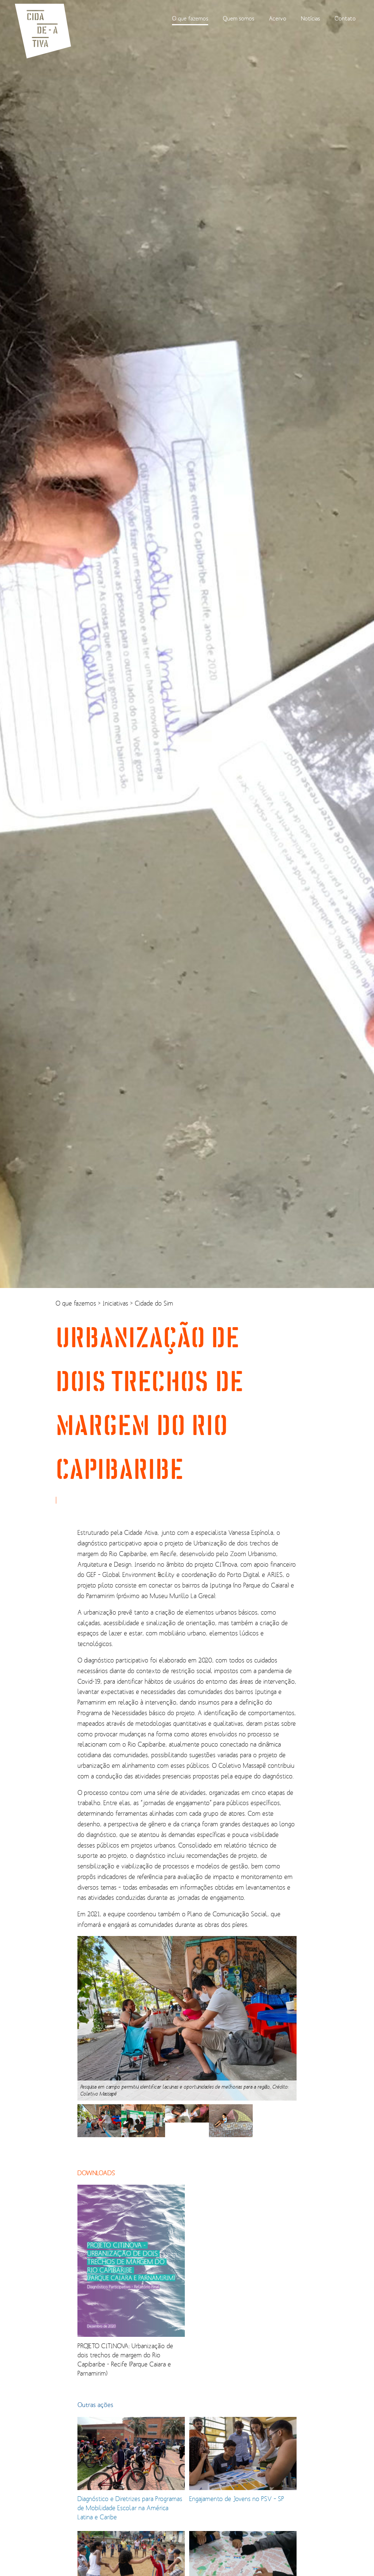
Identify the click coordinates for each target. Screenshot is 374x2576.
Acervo (277, 18)
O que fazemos (190, 18)
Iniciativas (116, 1303)
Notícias (310, 18)
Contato (345, 18)
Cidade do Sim (154, 1303)
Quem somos (238, 18)
